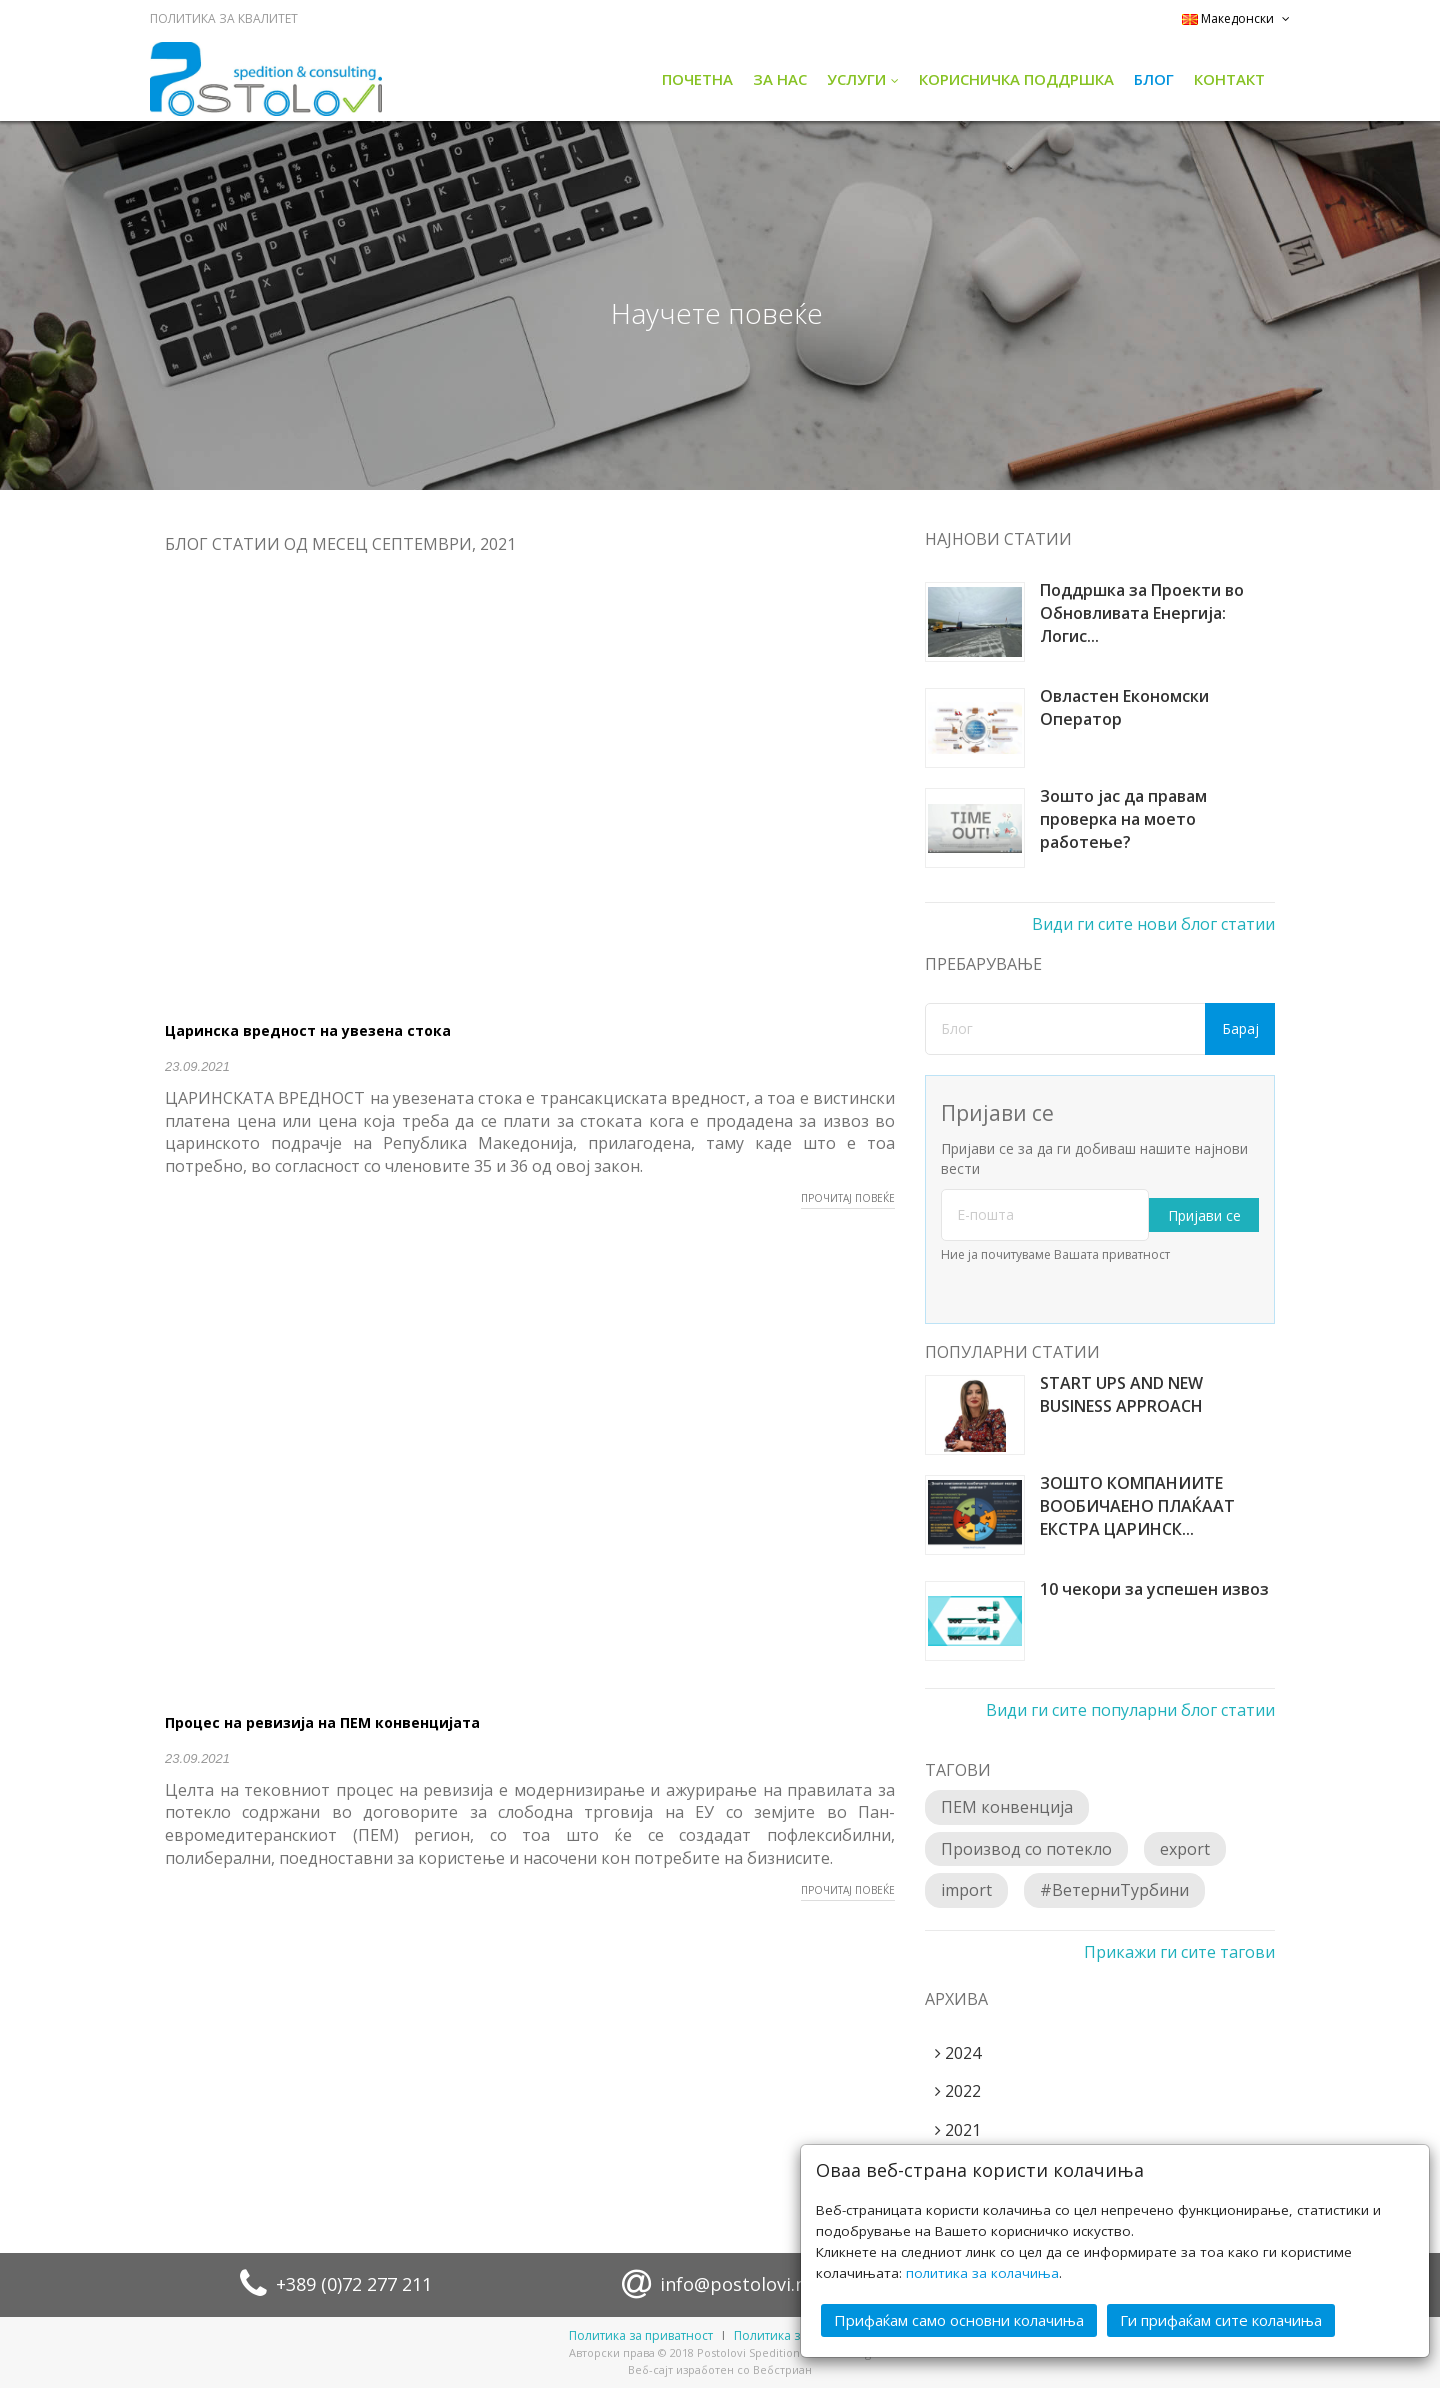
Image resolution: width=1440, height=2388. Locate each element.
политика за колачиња (982, 2273)
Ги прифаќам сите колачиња (1221, 2320)
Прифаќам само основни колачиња (959, 2320)
